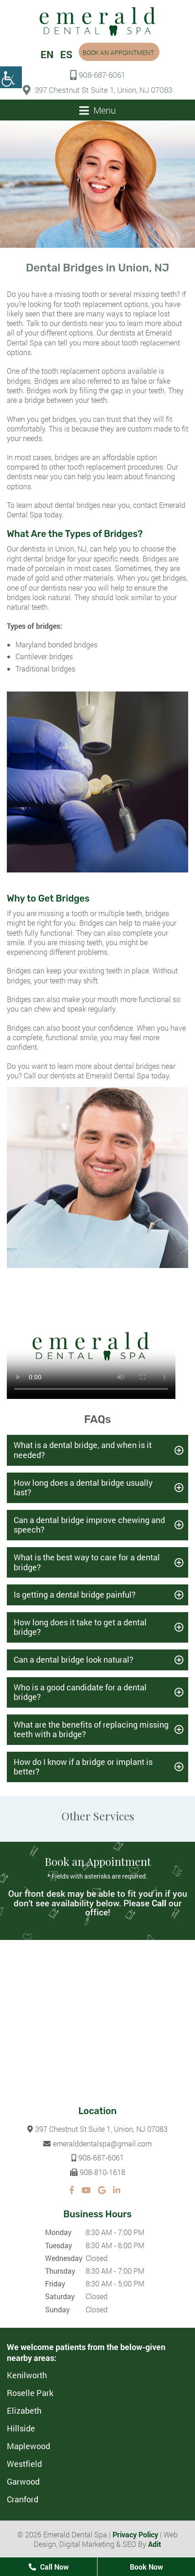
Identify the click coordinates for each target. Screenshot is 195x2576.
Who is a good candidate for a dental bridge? (80, 1692)
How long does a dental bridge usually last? (83, 1487)
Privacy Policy (135, 2534)
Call (159, 1903)
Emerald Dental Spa (117, 1075)
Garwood (23, 2481)
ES (66, 54)
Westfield (24, 2463)
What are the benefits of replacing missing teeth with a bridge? (91, 1729)
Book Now (146, 2566)
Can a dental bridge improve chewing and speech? (89, 1524)
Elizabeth (24, 2410)
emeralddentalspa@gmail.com (97, 2143)
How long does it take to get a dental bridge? (80, 1627)
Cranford (22, 2499)
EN (47, 54)
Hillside (21, 2428)
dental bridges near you (92, 505)
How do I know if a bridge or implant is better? (83, 1766)
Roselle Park (30, 2392)
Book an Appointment (118, 52)
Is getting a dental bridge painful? (75, 1594)
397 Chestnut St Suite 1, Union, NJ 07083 (97, 90)
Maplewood (28, 2446)
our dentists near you (83, 323)
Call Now (49, 2566)
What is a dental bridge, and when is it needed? (83, 1449)
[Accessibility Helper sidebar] (11, 77)
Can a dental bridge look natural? (73, 1659)
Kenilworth (27, 2375)
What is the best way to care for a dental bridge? (87, 1562)
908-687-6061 (97, 75)
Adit (154, 2544)
